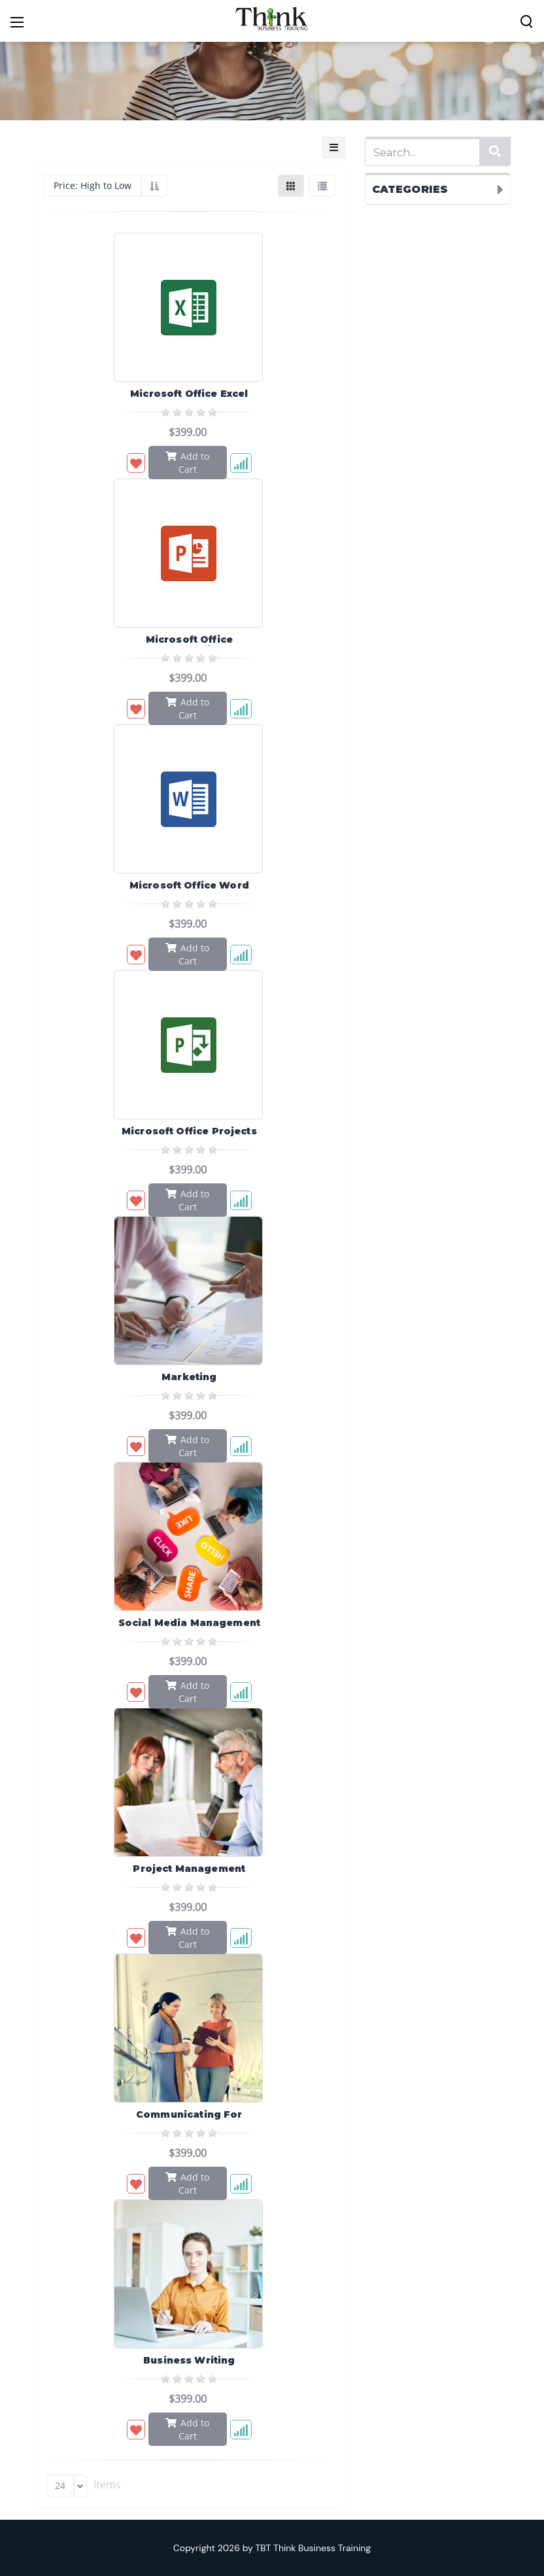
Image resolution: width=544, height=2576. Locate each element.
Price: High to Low (92, 185)
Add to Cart (187, 462)
